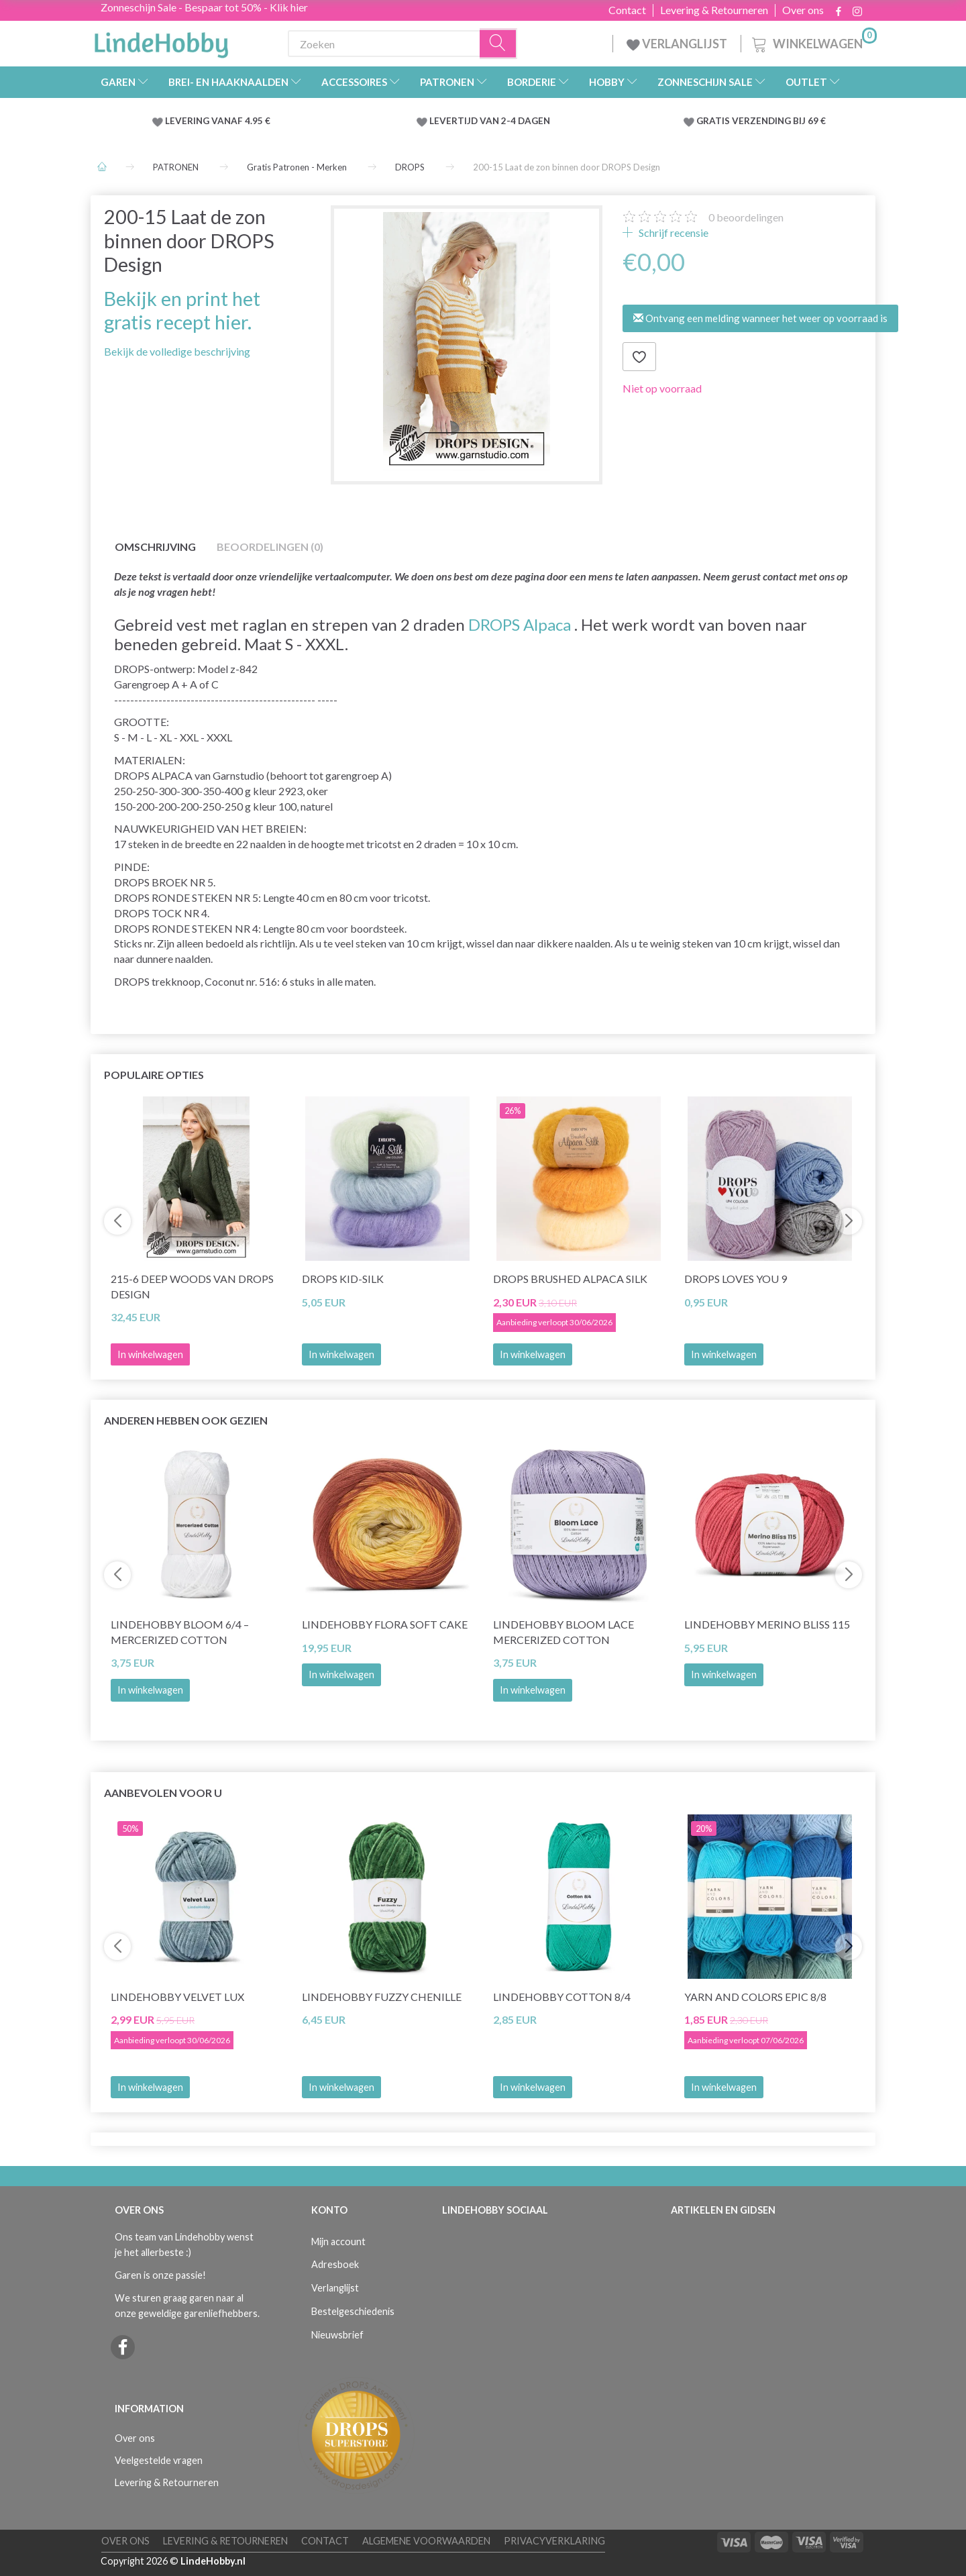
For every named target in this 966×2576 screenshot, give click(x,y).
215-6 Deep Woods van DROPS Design (192, 1286)
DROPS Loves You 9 (735, 1278)
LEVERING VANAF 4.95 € (217, 120)
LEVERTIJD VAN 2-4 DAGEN (489, 120)
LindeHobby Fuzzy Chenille (382, 1996)
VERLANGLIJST (677, 43)
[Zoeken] (498, 44)
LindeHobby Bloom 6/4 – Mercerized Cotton (180, 1632)
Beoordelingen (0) (270, 546)
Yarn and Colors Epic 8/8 (755, 1996)
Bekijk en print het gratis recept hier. (182, 310)
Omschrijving (155, 546)
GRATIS (714, 120)
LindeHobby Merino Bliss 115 (767, 1624)
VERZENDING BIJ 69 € (779, 120)
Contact (627, 10)
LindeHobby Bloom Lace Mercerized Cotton (563, 1632)
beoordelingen (746, 217)
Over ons (803, 10)
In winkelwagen (341, 1354)
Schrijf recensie (672, 232)
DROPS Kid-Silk (343, 1278)
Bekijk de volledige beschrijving (177, 351)
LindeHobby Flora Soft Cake (385, 1624)
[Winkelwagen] (813, 41)
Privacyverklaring (554, 2540)
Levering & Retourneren (714, 10)
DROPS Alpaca (519, 624)
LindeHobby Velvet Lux (177, 1996)
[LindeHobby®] (161, 41)
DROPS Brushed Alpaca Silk (570, 1278)
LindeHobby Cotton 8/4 (562, 1996)
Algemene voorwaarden (426, 2540)
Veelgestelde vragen (159, 2460)
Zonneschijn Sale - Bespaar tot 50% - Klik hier (204, 7)
